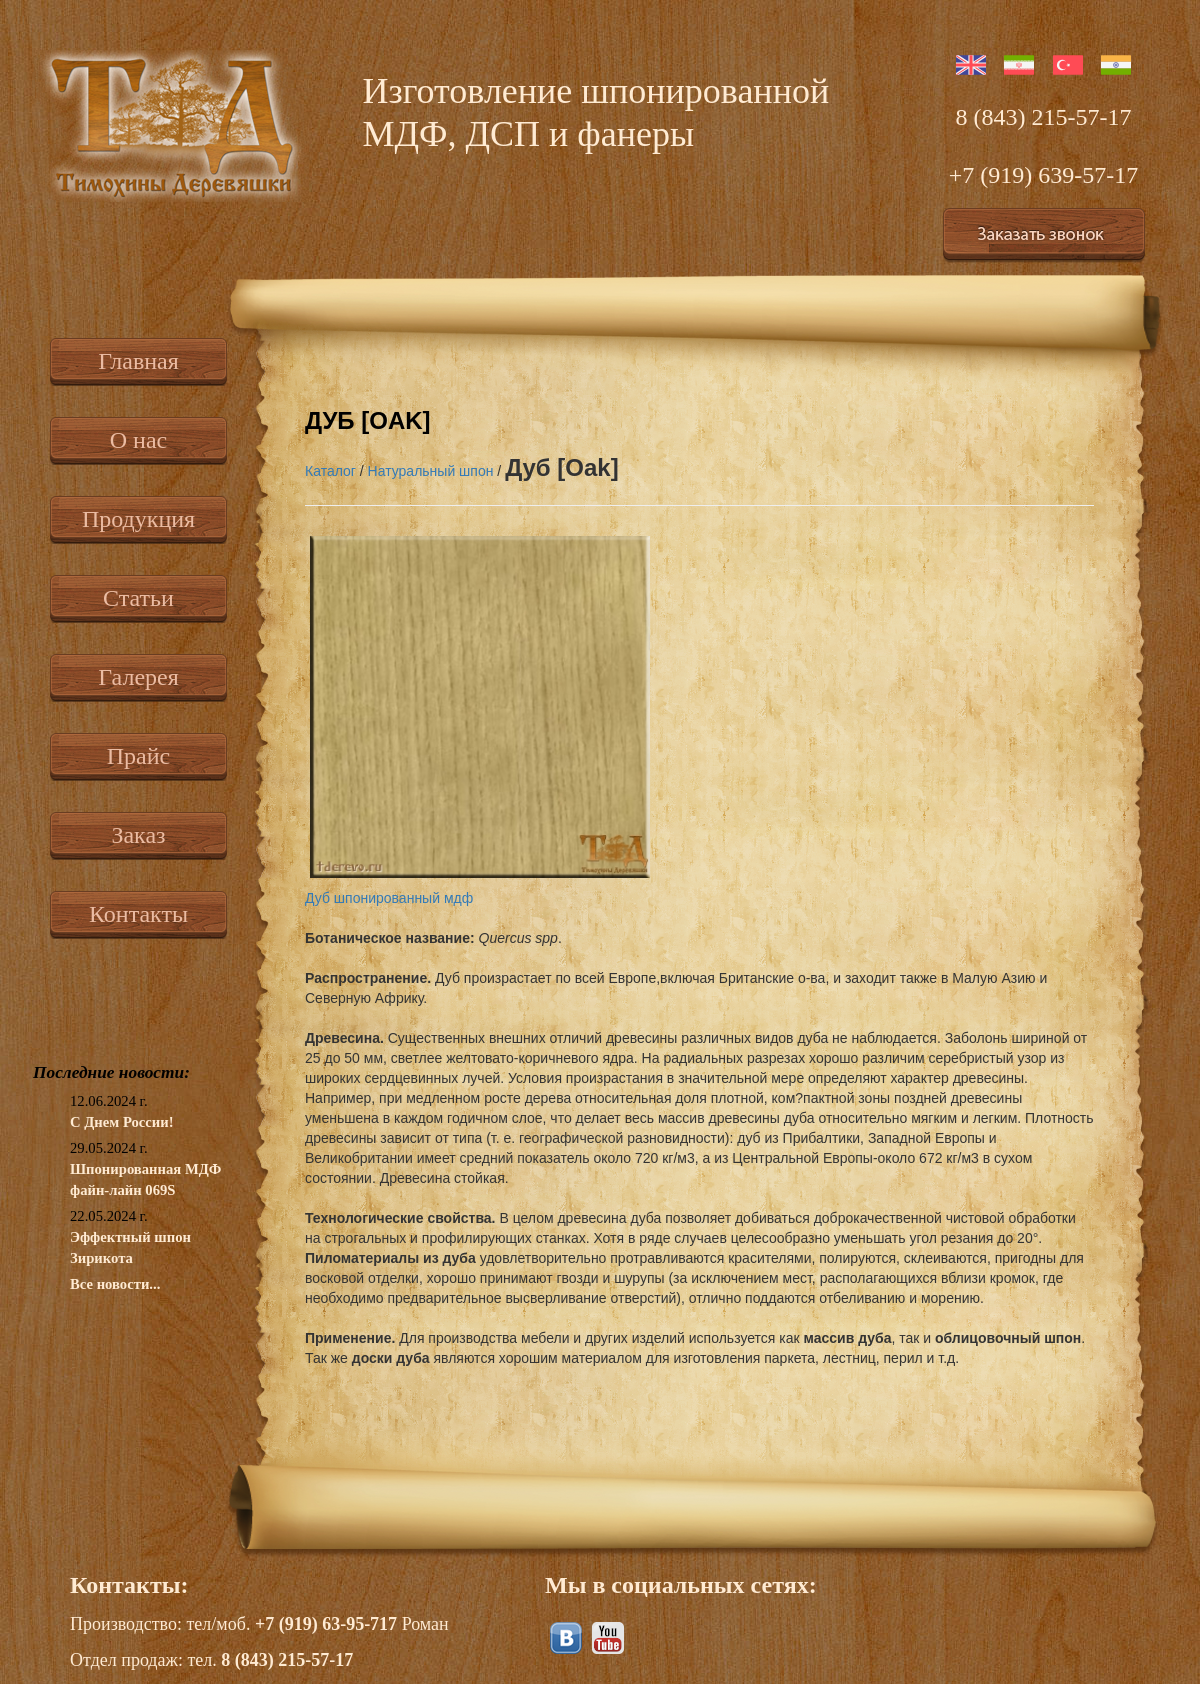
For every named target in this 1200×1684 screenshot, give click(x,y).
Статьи (138, 598)
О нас (138, 440)
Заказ (138, 835)
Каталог (330, 471)
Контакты (138, 914)
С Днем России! (122, 1122)
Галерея (138, 677)
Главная (138, 361)
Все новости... (115, 1284)
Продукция (138, 519)
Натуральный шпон (431, 471)
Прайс (138, 756)
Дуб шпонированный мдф (389, 898)
